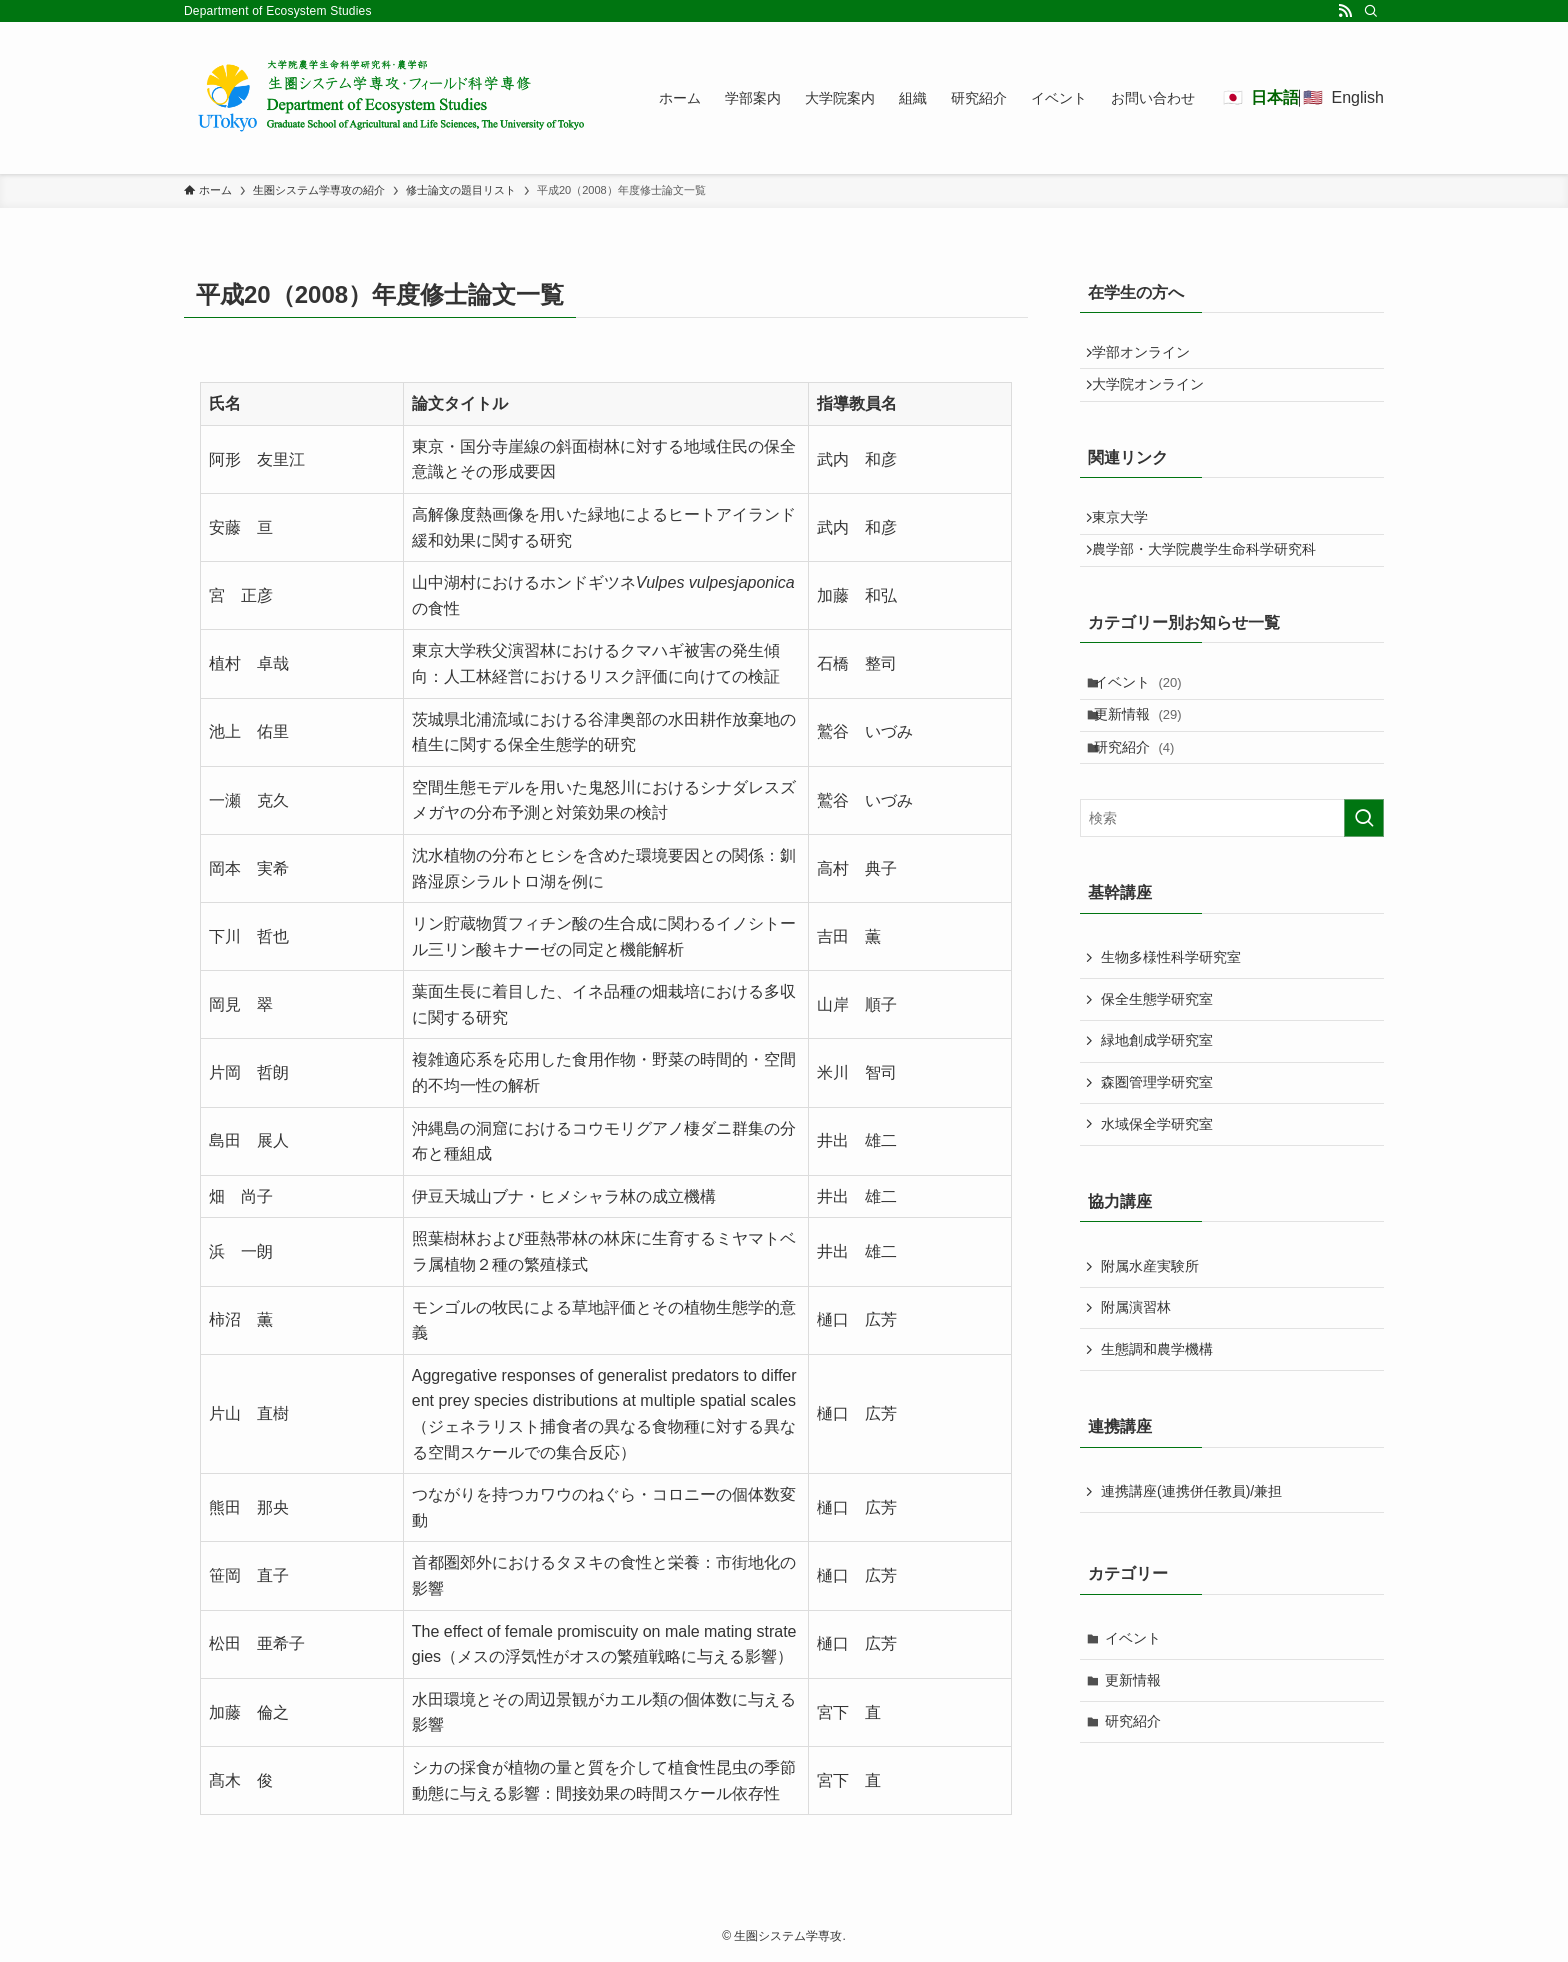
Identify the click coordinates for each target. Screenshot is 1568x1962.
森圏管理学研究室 (1157, 1147)
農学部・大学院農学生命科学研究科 (1213, 582)
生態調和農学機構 (1157, 1414)
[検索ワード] (1232, 884)
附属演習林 (1136, 1373)
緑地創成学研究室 (1157, 1106)
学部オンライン (1150, 357)
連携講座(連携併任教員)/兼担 (1191, 1557)
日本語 (1275, 97)
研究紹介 (1145, 807)
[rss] (1345, 11)
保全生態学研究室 (1157, 1064)
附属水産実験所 (1150, 1331)
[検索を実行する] (1364, 884)
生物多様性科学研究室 (1171, 1023)
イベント (1149, 724)
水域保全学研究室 (1157, 1189)
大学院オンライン (1157, 398)
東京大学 (1129, 540)
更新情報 (1149, 766)
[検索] (1371, 11)
